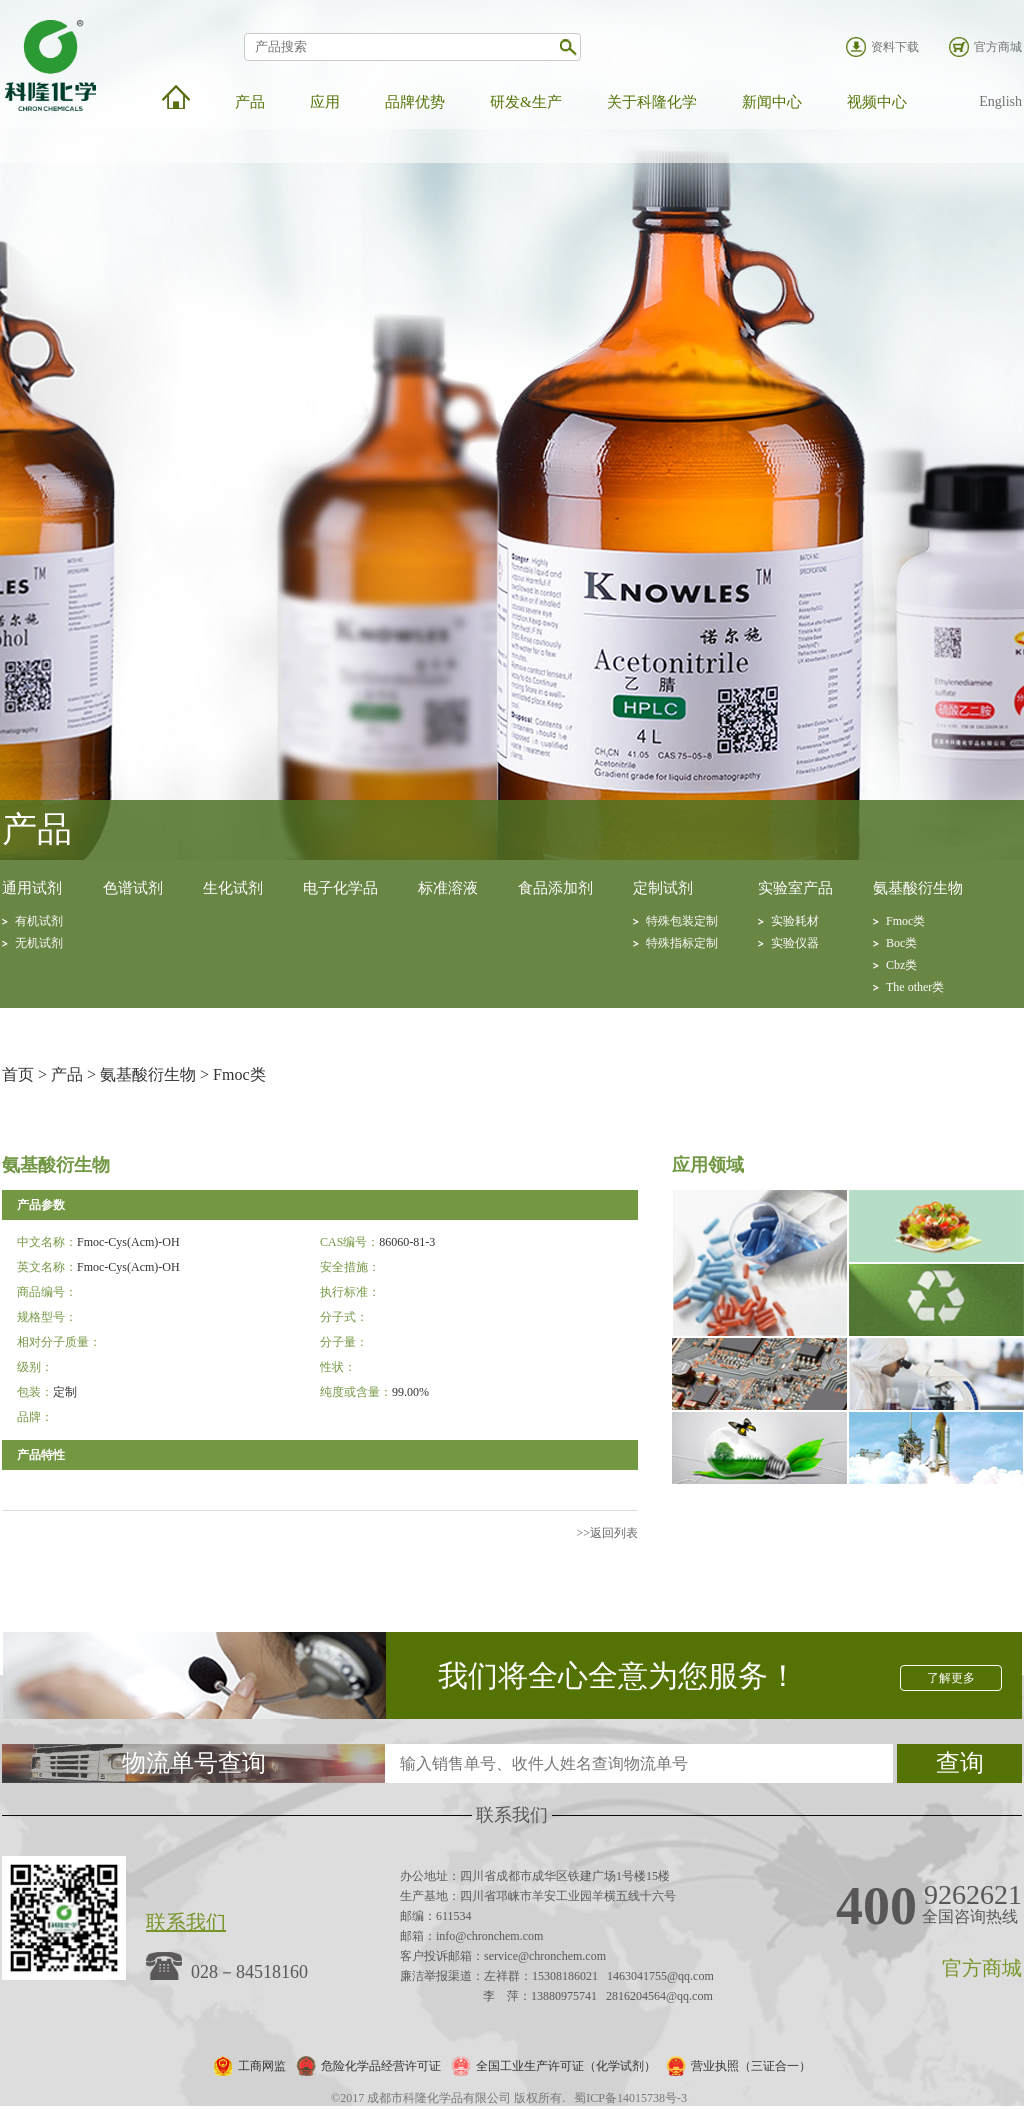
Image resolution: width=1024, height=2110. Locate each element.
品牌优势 (415, 102)
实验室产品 (795, 888)
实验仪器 (795, 943)
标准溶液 (448, 888)
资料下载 (895, 47)
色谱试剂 (133, 888)
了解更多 (951, 1678)
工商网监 (262, 2066)
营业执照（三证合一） (751, 2066)
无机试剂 (39, 943)
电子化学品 (340, 888)
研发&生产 (526, 102)
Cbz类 (901, 965)
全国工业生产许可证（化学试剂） (566, 2066)
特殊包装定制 (682, 921)
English (1000, 101)
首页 (18, 1074)
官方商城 (998, 47)
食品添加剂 (555, 888)
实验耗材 (795, 921)
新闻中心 (772, 102)
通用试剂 (32, 888)
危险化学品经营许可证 (381, 2066)
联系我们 (186, 1922)
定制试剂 (663, 888)
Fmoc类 (905, 921)
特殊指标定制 (682, 943)
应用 (325, 102)
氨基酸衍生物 (918, 888)
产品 (250, 102)
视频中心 (877, 102)
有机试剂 (39, 921)
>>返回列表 (607, 1533)
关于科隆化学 (652, 102)
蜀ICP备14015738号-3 (630, 2098)
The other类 (915, 987)
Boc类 (901, 943)
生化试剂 (233, 888)
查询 (960, 1763)
